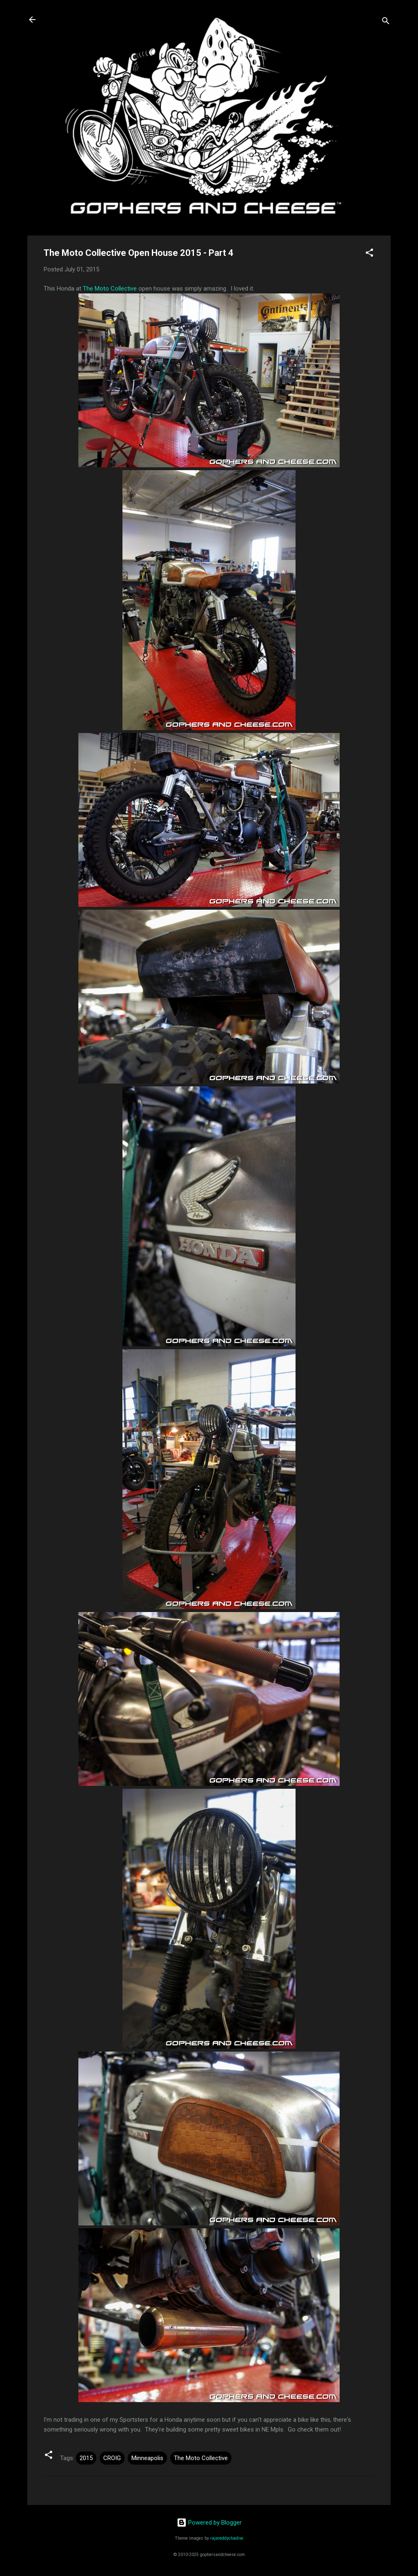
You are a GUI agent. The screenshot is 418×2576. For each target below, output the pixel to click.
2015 (86, 2458)
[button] (369, 254)
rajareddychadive (226, 2538)
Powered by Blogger (209, 2522)
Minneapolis (147, 2458)
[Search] (386, 22)
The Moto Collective (110, 288)
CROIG (112, 2458)
